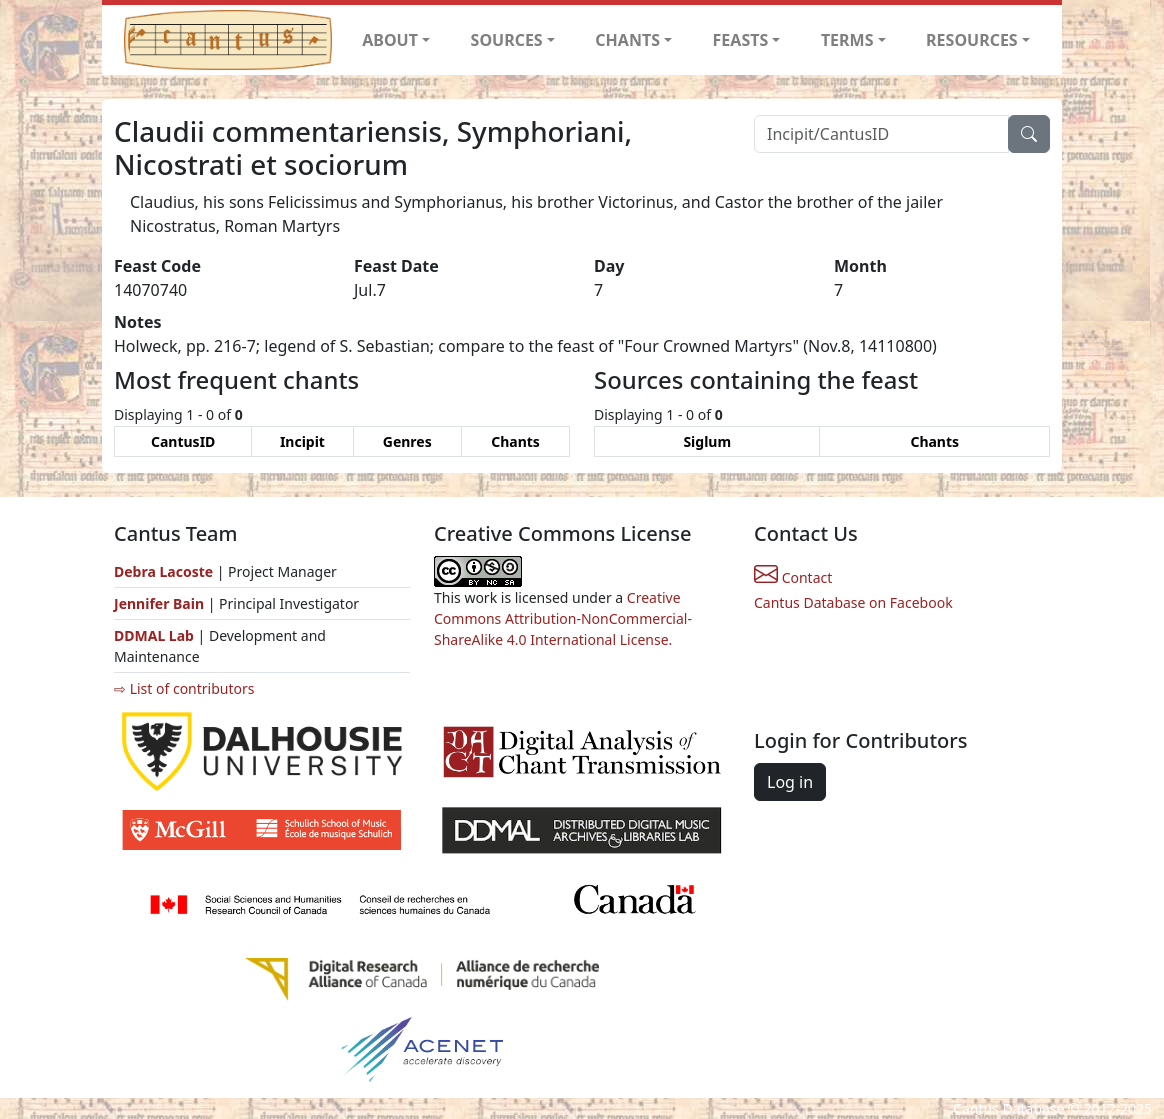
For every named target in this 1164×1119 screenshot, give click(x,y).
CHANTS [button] (627, 40)
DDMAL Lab (154, 635)
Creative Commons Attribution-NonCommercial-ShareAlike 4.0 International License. (563, 618)
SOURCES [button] (507, 40)
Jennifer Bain (161, 603)
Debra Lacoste (163, 571)
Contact (793, 577)
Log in (790, 782)
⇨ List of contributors (184, 688)
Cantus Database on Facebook (853, 602)
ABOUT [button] (390, 40)
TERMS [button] (847, 40)
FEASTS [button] (741, 40)
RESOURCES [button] (972, 40)
